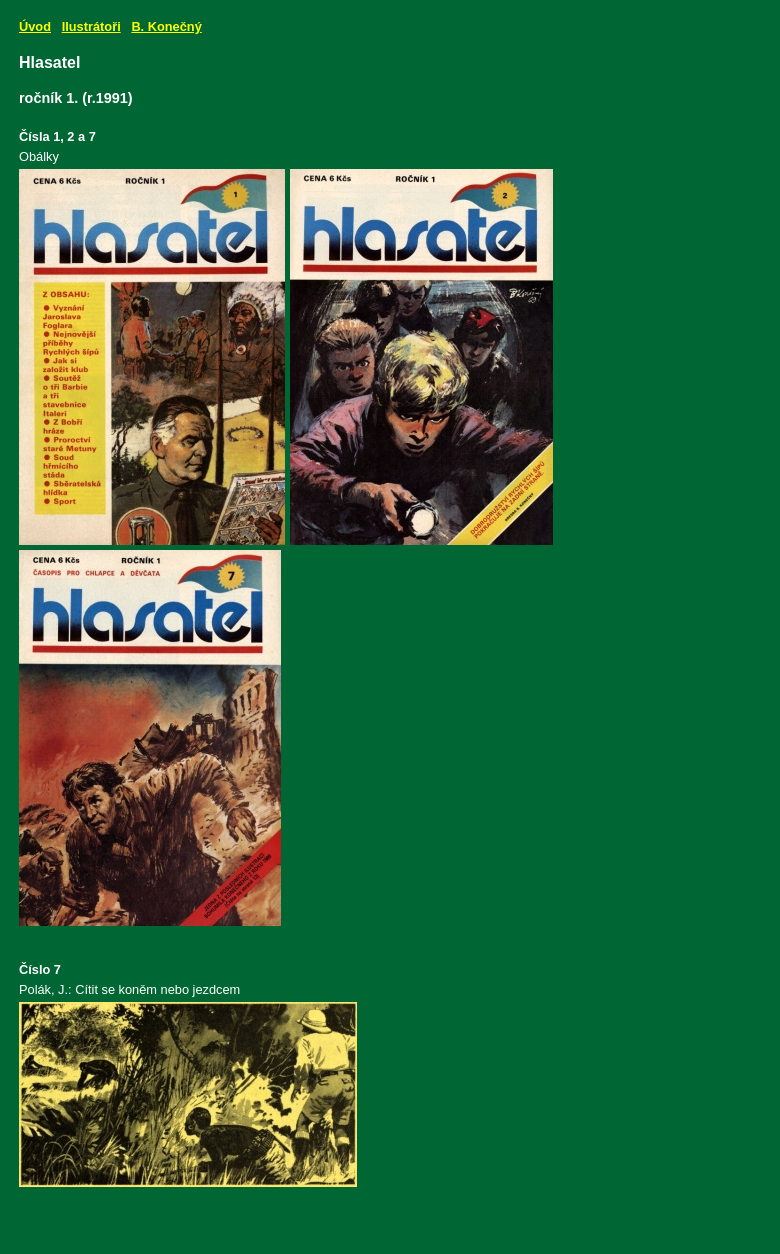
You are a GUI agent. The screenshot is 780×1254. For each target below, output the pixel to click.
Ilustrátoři (91, 26)
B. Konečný (166, 26)
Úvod (35, 26)
